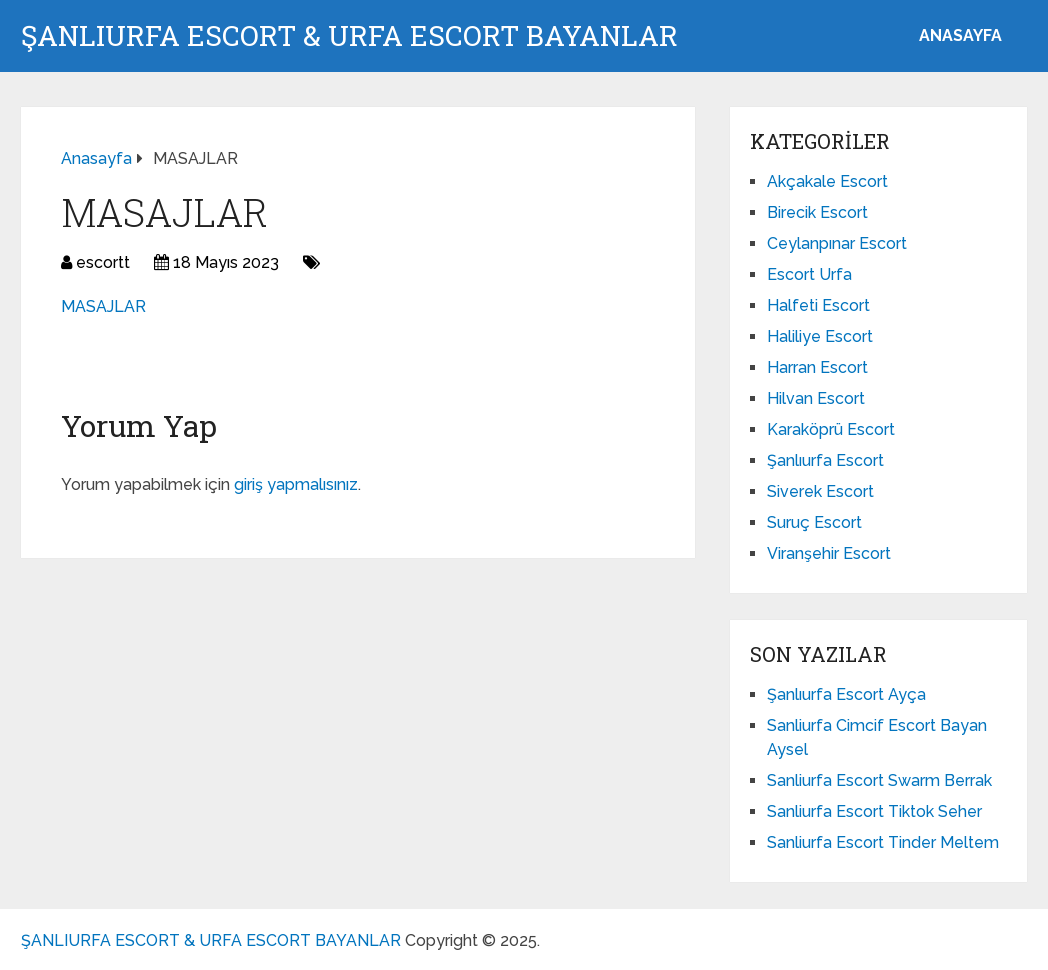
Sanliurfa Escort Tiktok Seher (874, 811)
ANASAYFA (960, 35)
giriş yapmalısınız (296, 484)
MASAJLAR (103, 306)
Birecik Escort (817, 212)
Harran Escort (817, 367)
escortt (103, 262)
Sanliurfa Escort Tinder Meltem (883, 842)
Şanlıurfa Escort (825, 460)
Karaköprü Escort (831, 429)
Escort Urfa (809, 274)
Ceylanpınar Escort (837, 243)
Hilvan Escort (816, 398)
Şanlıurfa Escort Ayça (846, 694)
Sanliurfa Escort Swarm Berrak (879, 780)
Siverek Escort (820, 491)
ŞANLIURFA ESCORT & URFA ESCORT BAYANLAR (349, 36)
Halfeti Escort (818, 305)
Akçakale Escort (827, 181)
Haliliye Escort (820, 336)
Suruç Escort (814, 522)
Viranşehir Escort (829, 553)
